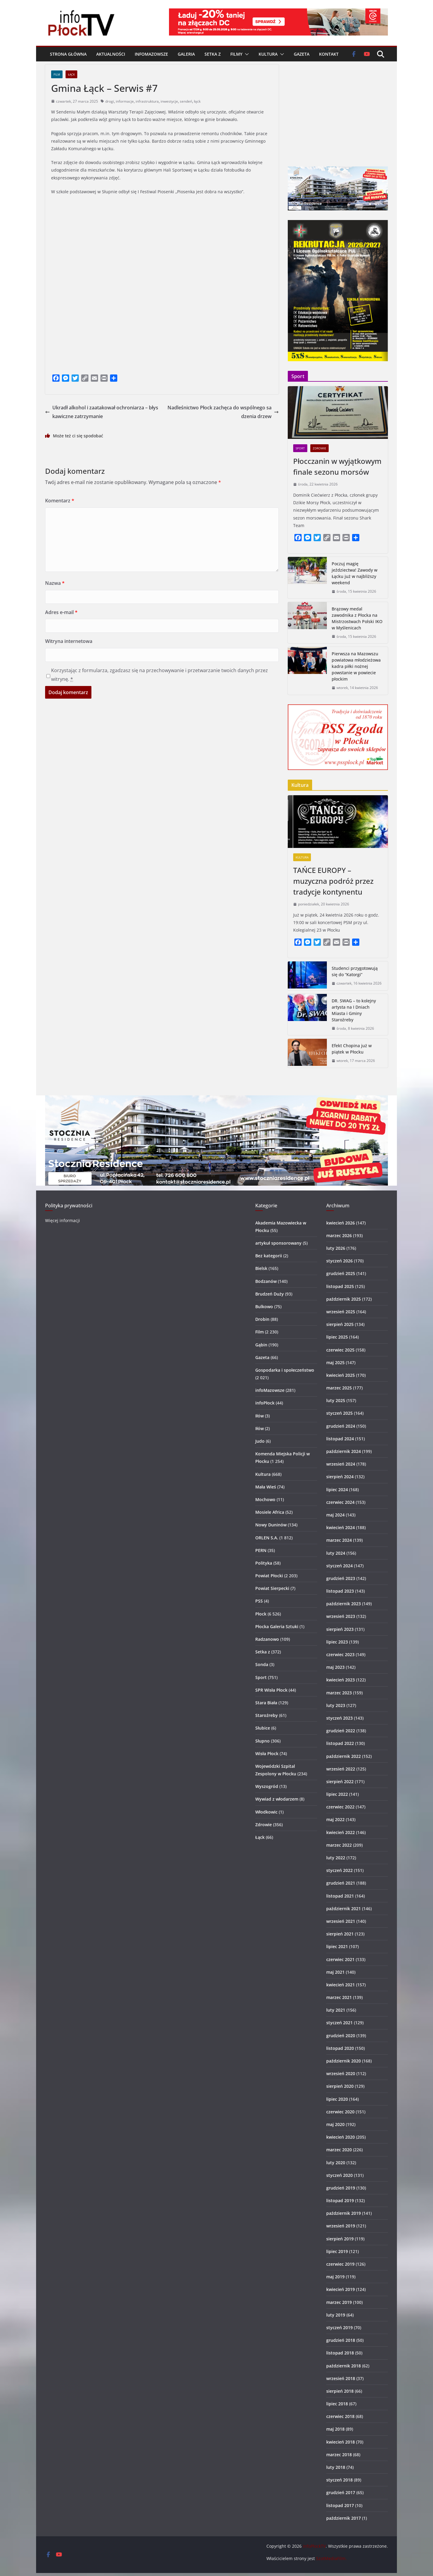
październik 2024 (343, 1451)
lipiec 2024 (337, 1489)
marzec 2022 (339, 1845)
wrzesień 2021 (340, 1921)
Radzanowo (267, 1639)
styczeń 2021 (339, 2022)
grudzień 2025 (340, 1273)
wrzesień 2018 (340, 2378)
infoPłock (265, 1403)
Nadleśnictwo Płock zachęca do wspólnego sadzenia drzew (223, 412)
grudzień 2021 (340, 1883)
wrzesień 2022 (340, 1769)
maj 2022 (335, 1819)
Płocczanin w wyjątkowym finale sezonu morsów (337, 466)
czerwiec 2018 (340, 2416)
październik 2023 (343, 1603)
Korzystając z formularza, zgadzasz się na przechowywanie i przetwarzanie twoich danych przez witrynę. (159, 675)
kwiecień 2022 (340, 1832)
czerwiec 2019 (340, 2264)
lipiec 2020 (337, 2099)
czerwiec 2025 (340, 1350)
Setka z (212, 54)
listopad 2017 (340, 2505)
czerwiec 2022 (340, 1807)
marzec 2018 (339, 2454)
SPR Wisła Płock (271, 1690)
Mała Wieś (265, 1487)
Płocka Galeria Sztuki (276, 1626)
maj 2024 (335, 1515)
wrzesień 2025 (340, 1311)
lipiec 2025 (337, 1337)
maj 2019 (335, 2277)
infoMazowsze (151, 54)
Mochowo (265, 1499)
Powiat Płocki (269, 1575)
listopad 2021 (340, 1896)
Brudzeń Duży (269, 1294)
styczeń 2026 (339, 1261)
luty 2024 (335, 1553)
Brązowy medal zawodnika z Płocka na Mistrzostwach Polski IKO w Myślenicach (357, 618)
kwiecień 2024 (340, 1527)
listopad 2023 (340, 1591)
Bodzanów (266, 1281)
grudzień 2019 (340, 2188)
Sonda (261, 1664)
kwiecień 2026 (340, 1223)
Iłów (259, 1416)
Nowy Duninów (271, 1525)
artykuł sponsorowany (278, 1243)
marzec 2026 (339, 1235)
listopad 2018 (340, 2353)
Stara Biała (266, 1702)
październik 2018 (343, 2366)
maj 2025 (335, 1362)
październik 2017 (343, 2518)
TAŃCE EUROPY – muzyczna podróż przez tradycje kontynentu (333, 881)
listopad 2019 (340, 2200)
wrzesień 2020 (340, 2073)
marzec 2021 (339, 1997)
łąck (197, 101)
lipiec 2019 (337, 2251)
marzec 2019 (339, 2302)
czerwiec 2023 (340, 1654)
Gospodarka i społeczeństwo (284, 1370)
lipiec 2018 (337, 2404)
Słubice (262, 1728)
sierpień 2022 (340, 1781)
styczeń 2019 (339, 2327)
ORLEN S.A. (266, 1538)
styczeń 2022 (339, 1870)
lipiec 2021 (337, 1946)
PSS (259, 1601)
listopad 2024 (340, 1439)
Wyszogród (266, 1786)
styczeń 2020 (339, 2175)
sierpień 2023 (340, 1629)
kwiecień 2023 (340, 1680)
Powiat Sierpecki (272, 1588)
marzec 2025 (339, 1388)
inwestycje (169, 101)
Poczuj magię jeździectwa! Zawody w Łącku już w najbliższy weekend (354, 573)
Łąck (71, 74)
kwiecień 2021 (340, 1985)
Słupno (262, 1741)
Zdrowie (319, 448)
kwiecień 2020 (340, 2137)
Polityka (263, 1563)
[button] (245, 54)
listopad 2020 (340, 2048)
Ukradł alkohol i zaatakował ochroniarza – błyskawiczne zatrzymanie (101, 412)
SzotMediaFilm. (331, 2558)
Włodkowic (266, 1812)
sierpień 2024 (340, 1476)
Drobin (262, 1319)
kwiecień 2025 (340, 1375)
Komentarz (59, 500)
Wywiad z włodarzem (276, 1799)
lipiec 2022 (337, 1794)
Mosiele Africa (269, 1512)
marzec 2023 (339, 1693)
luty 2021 (335, 2010)
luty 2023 (335, 1705)
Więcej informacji (62, 1220)
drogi (109, 101)
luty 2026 (335, 1248)
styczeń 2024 (339, 1566)
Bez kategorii (268, 1256)
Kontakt (329, 54)
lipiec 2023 (337, 1642)
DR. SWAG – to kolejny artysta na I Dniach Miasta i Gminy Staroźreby (354, 1010)
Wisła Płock (266, 1753)
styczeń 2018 (339, 2480)
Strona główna (68, 54)
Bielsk (261, 1268)
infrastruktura (147, 101)
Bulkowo (264, 1306)
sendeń (186, 101)
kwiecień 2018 (340, 2442)
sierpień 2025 (340, 1324)
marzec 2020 (339, 2149)
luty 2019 (335, 2315)
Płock (260, 1614)
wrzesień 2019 (340, 2226)
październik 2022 (343, 1756)
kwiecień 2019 (340, 2289)
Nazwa (55, 583)
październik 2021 (343, 1908)
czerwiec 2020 (340, 2112)
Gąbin (261, 1345)
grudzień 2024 (340, 1426)
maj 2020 (335, 2124)
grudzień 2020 (340, 2035)
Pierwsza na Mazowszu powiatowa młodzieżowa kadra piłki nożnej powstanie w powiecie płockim (356, 666)
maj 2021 (335, 1972)
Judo (260, 1441)
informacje (125, 101)
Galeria (186, 54)
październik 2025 (343, 1299)
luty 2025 (335, 1400)
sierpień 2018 (340, 2391)
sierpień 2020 (340, 2086)
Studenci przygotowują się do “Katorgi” (355, 971)
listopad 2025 (340, 1286)
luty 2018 (335, 2467)
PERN (260, 1550)
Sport (300, 448)
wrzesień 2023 (340, 1616)
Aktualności (110, 54)
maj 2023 (335, 1667)
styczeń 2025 (339, 1413)
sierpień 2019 (340, 2239)
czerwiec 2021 (340, 1959)
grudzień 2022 (340, 1730)
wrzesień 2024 (340, 1464)
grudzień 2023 (340, 1578)
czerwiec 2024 (340, 1502)
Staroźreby (266, 1715)
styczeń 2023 (339, 1718)
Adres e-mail (61, 612)
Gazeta (301, 54)
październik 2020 (343, 2061)
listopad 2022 (340, 1743)
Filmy (236, 54)
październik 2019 (343, 2213)
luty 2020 (335, 2162)
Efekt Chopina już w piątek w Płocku (352, 1049)
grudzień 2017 (340, 2492)
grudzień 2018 (340, 2340)
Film (57, 74)
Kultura (268, 54)
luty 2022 (335, 1858)
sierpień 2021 (340, 1934)
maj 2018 (335, 2429)
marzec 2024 (339, 1540)
